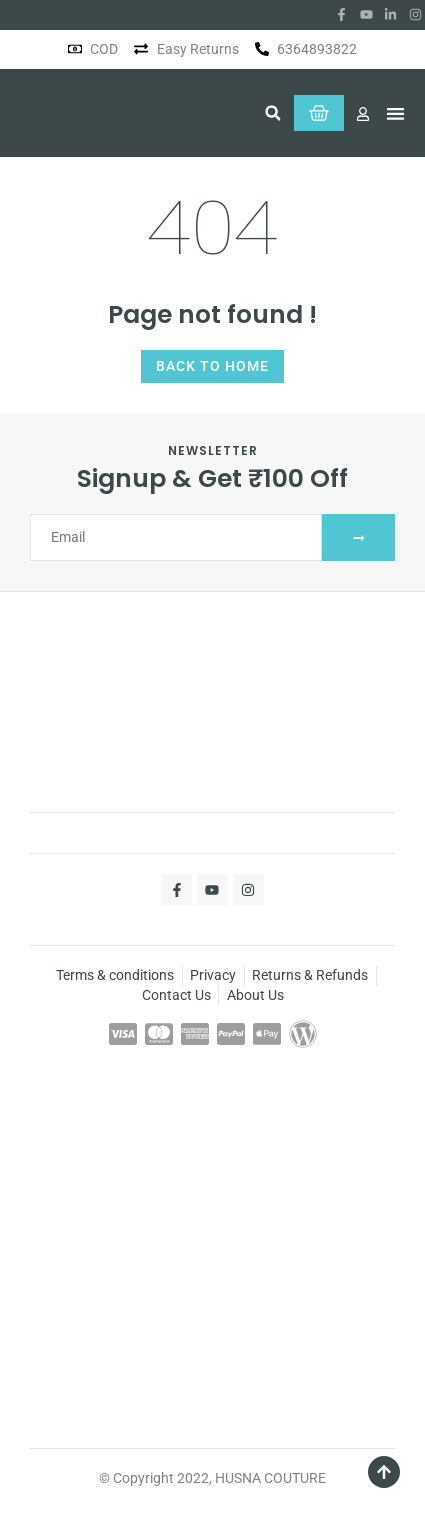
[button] (273, 113)
